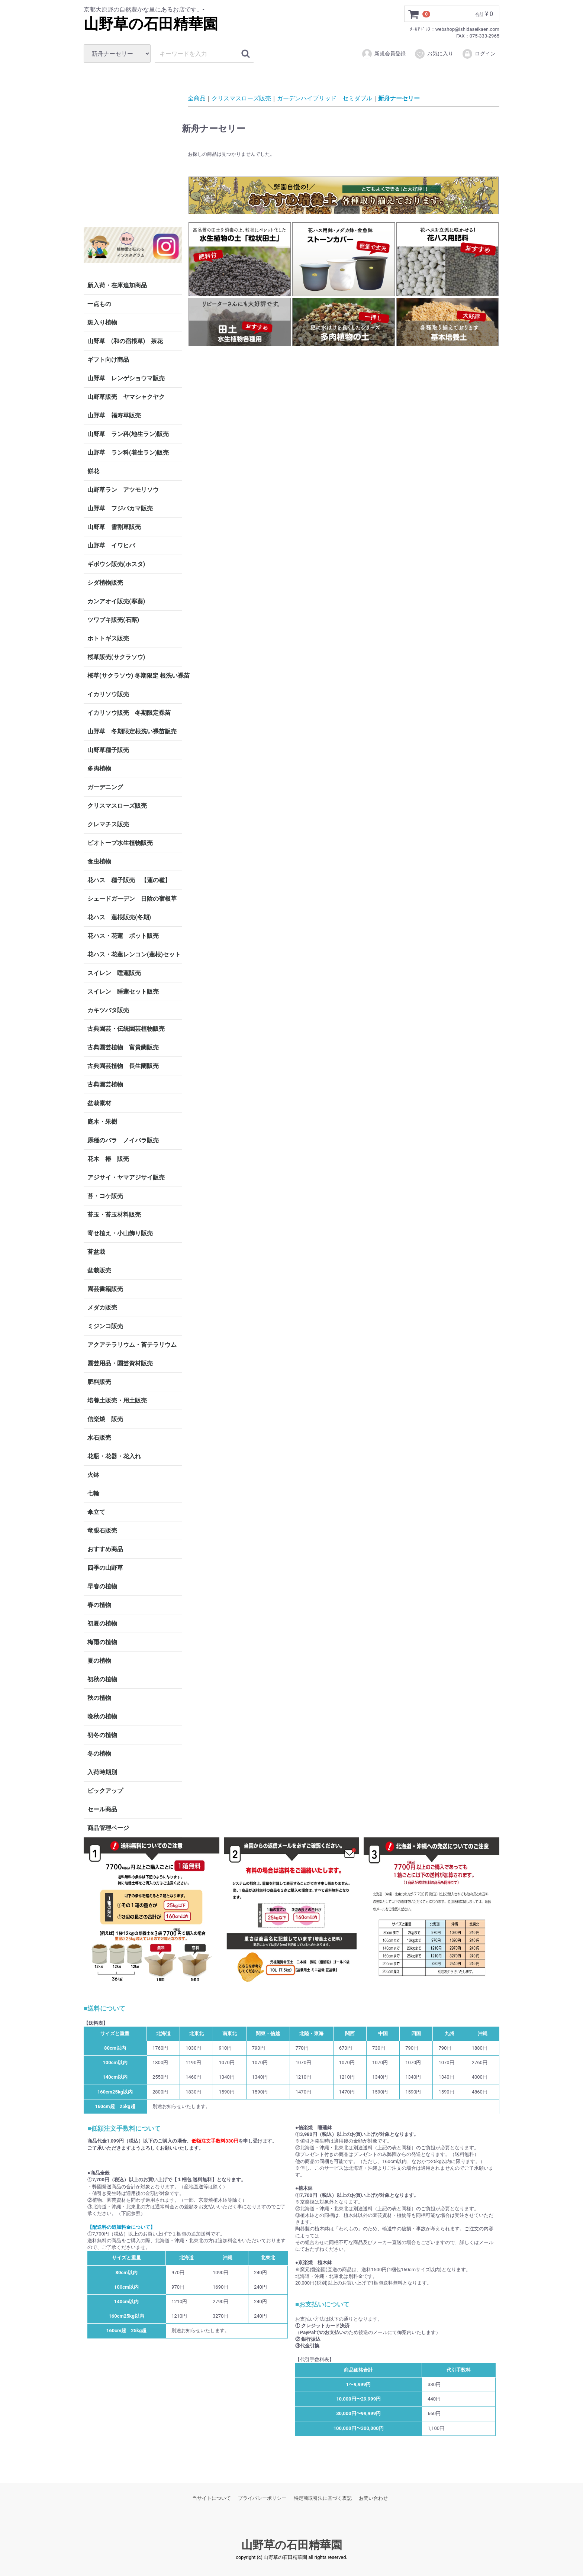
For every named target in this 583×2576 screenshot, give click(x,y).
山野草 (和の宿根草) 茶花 (125, 341)
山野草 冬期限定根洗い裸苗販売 (132, 731)
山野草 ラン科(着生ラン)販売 (128, 452)
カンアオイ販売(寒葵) (116, 601)
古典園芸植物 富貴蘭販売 (123, 1047)
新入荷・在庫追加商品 (117, 285)
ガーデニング (108, 787)
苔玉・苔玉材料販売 (114, 1214)
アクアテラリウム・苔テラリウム (132, 1344)
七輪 (93, 1493)
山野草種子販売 (108, 749)
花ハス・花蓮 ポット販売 (123, 935)
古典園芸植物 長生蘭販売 (123, 1065)
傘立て (96, 1511)
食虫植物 (99, 861)
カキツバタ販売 (108, 1010)
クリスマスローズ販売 (117, 805)
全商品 (197, 98)
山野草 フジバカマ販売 (120, 508)
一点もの (99, 303)
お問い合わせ (373, 2498)
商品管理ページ (108, 1827)
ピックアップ (105, 1790)
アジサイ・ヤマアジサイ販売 (126, 1177)
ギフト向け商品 (108, 359)
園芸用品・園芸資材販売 (120, 1363)
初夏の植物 (102, 1623)
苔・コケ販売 (105, 1196)
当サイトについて (211, 2498)
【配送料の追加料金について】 (121, 2227)
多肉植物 (99, 768)
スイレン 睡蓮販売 (114, 973)
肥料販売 (99, 1381)
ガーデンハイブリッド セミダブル (324, 98)
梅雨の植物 (102, 1642)
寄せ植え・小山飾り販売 (120, 1233)
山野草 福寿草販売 (114, 415)
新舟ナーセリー (399, 98)
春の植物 (99, 1604)
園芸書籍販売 (105, 1288)
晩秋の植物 (102, 1716)
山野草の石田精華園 (151, 24)
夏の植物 (99, 1660)
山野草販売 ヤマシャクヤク (126, 396)
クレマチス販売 (108, 824)
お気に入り (433, 53)
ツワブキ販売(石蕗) (113, 619)
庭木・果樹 (102, 1121)
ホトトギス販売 (108, 638)
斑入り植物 (102, 322)
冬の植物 (99, 1753)
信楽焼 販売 (105, 1419)
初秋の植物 (102, 1679)
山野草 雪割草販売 (114, 526)
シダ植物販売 (105, 582)
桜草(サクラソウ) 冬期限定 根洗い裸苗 (134, 675)
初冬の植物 (102, 1735)
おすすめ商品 (105, 1549)
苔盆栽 (96, 1251)
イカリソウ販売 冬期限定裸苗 (129, 712)
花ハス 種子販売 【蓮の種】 (129, 880)
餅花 (93, 471)
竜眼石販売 (102, 1530)
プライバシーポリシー (262, 2498)
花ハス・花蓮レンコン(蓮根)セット (134, 954)
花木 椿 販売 (108, 1158)
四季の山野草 (105, 1567)
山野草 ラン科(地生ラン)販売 (128, 434)
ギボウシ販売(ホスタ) (116, 564)
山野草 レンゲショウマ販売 (126, 378)
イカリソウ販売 (108, 694)
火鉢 (93, 1474)
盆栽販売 (99, 1270)
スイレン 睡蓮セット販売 (123, 991)
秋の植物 (99, 1697)
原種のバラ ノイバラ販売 (123, 1140)
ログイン (479, 53)
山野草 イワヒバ (111, 545)
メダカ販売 (102, 1307)
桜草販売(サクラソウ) (116, 657)
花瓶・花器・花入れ (114, 1456)
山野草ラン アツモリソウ (123, 489)
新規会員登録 (383, 53)
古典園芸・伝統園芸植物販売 (126, 1028)
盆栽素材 (99, 1103)
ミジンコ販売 (105, 1326)
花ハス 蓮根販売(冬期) (119, 917)
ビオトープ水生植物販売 (120, 842)
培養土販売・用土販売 (117, 1400)
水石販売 (99, 1437)
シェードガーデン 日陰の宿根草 (132, 898)
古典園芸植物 (105, 1084)
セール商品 (102, 1809)
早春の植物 (102, 1586)
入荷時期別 (102, 1772)
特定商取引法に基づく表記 (323, 2498)
